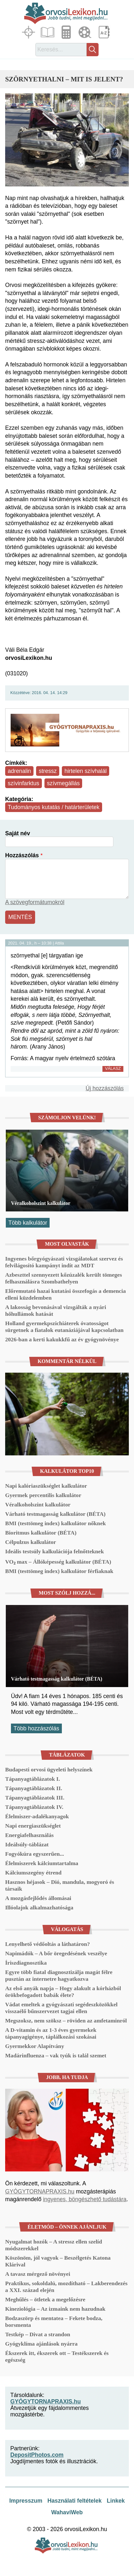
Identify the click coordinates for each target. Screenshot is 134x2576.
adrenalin (19, 771)
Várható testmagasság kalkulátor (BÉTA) (55, 1514)
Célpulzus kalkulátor (30, 1542)
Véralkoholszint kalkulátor (40, 1203)
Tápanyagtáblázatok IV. (34, 1807)
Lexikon (105, 32)
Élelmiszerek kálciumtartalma (41, 1863)
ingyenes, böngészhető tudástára (84, 2199)
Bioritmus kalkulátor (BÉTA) (40, 1532)
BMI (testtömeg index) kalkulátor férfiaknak (59, 1571)
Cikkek (48, 32)
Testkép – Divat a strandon (37, 2334)
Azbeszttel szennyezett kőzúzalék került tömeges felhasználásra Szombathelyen (63, 1278)
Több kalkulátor (27, 1222)
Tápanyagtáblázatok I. (32, 1779)
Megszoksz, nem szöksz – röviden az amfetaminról (66, 2020)
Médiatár (86, 32)
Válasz (113, 1068)
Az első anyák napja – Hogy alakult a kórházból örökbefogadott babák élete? (63, 1991)
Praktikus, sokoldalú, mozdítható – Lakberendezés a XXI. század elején (66, 2286)
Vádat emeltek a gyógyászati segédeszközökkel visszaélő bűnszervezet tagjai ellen (61, 2007)
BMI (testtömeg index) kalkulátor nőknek (55, 1523)
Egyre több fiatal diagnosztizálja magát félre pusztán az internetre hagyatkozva (58, 1975)
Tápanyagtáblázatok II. (33, 1788)
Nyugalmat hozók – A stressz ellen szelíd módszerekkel (53, 2245)
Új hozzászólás (105, 1088)
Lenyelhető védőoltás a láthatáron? (47, 1944)
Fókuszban (29, 32)
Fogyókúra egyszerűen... (34, 1854)
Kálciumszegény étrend (33, 1872)
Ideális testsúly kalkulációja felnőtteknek (54, 1551)
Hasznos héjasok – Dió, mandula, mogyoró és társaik (59, 1885)
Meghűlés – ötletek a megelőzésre (45, 2299)
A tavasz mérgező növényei (37, 2274)
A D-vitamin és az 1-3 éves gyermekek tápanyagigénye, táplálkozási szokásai (50, 2033)
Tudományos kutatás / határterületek (54, 807)
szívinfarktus (23, 783)
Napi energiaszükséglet (33, 1825)
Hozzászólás (22, 855)
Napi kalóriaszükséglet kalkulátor (46, 1486)
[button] (67, 139)
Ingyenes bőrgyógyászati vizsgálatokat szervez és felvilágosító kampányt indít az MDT (64, 1262)
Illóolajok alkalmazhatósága (39, 1907)
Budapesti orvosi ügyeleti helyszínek (48, 1769)
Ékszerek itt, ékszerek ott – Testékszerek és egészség (57, 2356)
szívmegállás (63, 783)
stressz (48, 771)
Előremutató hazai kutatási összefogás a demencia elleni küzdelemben (65, 1294)
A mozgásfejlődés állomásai (38, 1898)
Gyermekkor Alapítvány (34, 2046)
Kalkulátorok (67, 32)
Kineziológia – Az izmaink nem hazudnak (55, 2309)
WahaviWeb (67, 2512)
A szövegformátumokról (34, 902)
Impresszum (26, 2500)
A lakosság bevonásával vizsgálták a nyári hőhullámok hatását (55, 1310)
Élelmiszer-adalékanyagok (37, 1816)
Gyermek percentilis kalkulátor (43, 1495)
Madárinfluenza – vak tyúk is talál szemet (55, 2055)
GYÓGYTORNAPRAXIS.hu (39, 2191)
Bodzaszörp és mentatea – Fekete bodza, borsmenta (53, 2321)
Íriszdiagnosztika (26, 1962)
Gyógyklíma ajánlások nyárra (41, 2343)
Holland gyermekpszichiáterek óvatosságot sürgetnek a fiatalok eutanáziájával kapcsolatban (64, 1326)
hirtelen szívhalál (85, 771)
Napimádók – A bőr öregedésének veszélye (56, 1953)
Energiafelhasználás (29, 1835)
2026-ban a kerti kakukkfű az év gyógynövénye (62, 1339)
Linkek (116, 2500)
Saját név (17, 833)
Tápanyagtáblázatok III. (34, 1797)
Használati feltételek (74, 2500)
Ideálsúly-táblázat (27, 1844)
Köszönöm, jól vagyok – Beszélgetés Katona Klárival (57, 2261)
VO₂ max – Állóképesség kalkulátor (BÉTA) (58, 1561)
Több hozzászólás (36, 1728)
